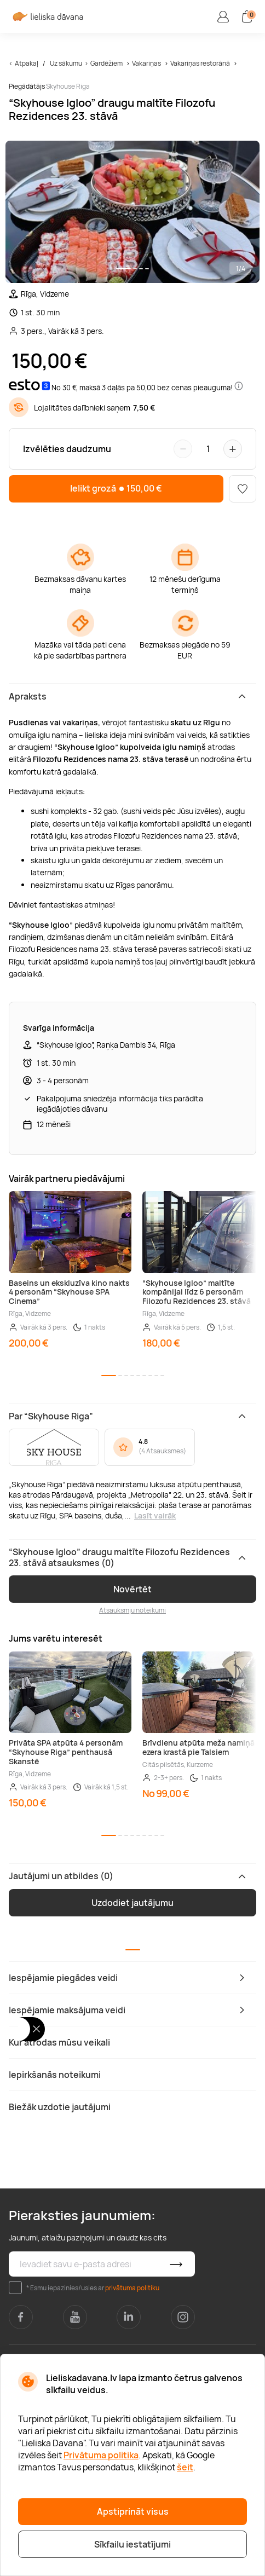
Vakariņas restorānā (200, 63)
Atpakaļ (26, 63)
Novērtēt (132, 1589)
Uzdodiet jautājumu (132, 1903)
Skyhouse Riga (68, 86)
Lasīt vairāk (155, 1515)
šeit (185, 2467)
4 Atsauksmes (162, 1451)
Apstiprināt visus (133, 2511)
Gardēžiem (106, 63)
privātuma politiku (132, 2287)
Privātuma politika (101, 2455)
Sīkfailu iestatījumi (132, 2544)
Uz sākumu (66, 63)
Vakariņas (146, 63)
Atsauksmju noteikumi (132, 1610)
